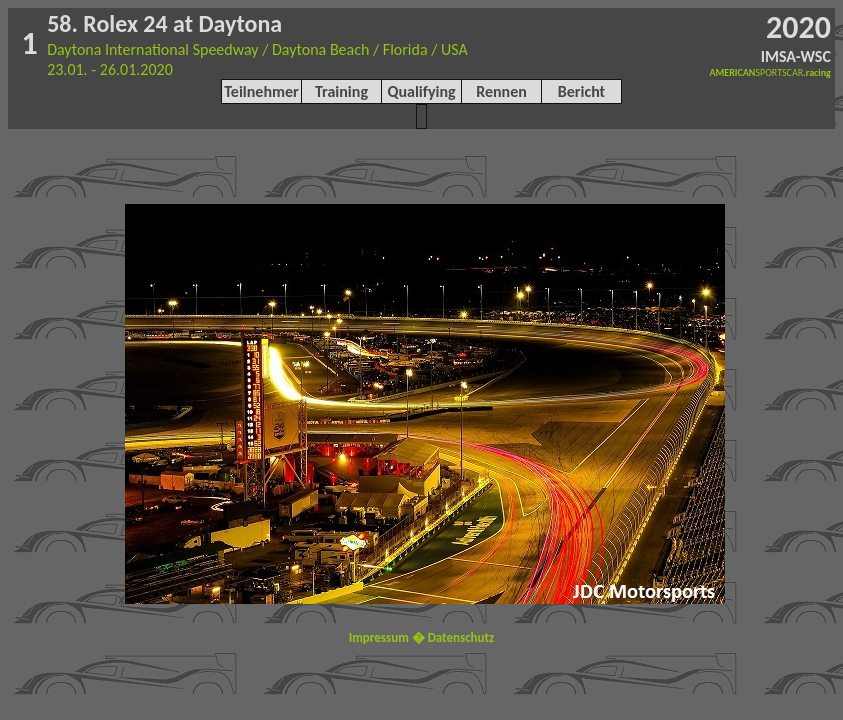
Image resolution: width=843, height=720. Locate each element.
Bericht (581, 91)
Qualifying (421, 91)
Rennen (501, 91)
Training (341, 91)
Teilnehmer (261, 91)
